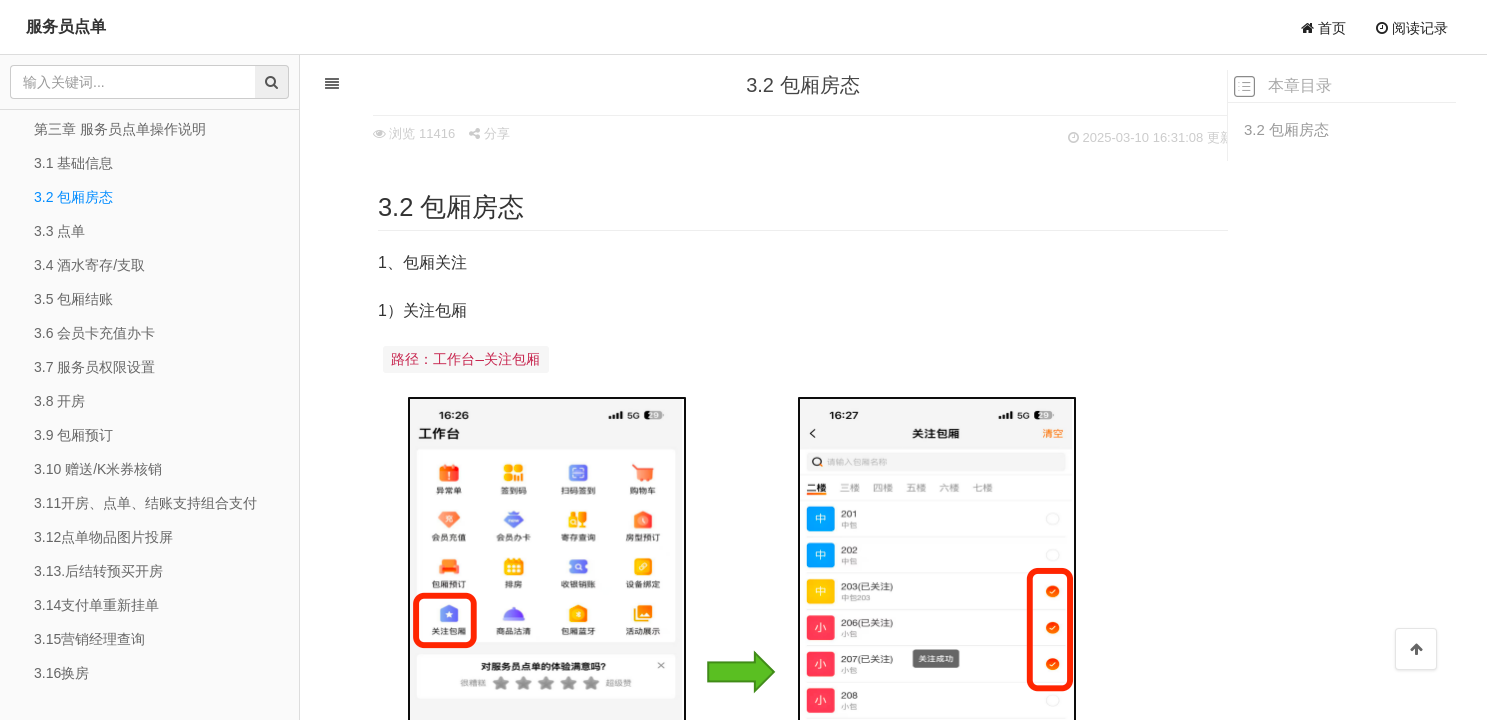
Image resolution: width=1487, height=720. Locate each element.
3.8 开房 (59, 401)
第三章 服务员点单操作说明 (120, 129)
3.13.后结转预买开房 (98, 571)
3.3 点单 (59, 231)
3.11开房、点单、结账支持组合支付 (145, 503)
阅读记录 (1412, 28)
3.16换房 (61, 673)
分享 (450, 133)
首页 (1323, 28)
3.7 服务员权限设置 (94, 367)
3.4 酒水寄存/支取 (89, 265)
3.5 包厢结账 (73, 299)
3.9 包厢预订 (73, 435)
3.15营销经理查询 (89, 639)
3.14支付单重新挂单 (96, 605)
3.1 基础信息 (73, 163)
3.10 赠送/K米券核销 (98, 469)
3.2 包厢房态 (1286, 129)
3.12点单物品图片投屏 (103, 537)
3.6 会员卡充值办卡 (94, 333)
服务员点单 (66, 26)
